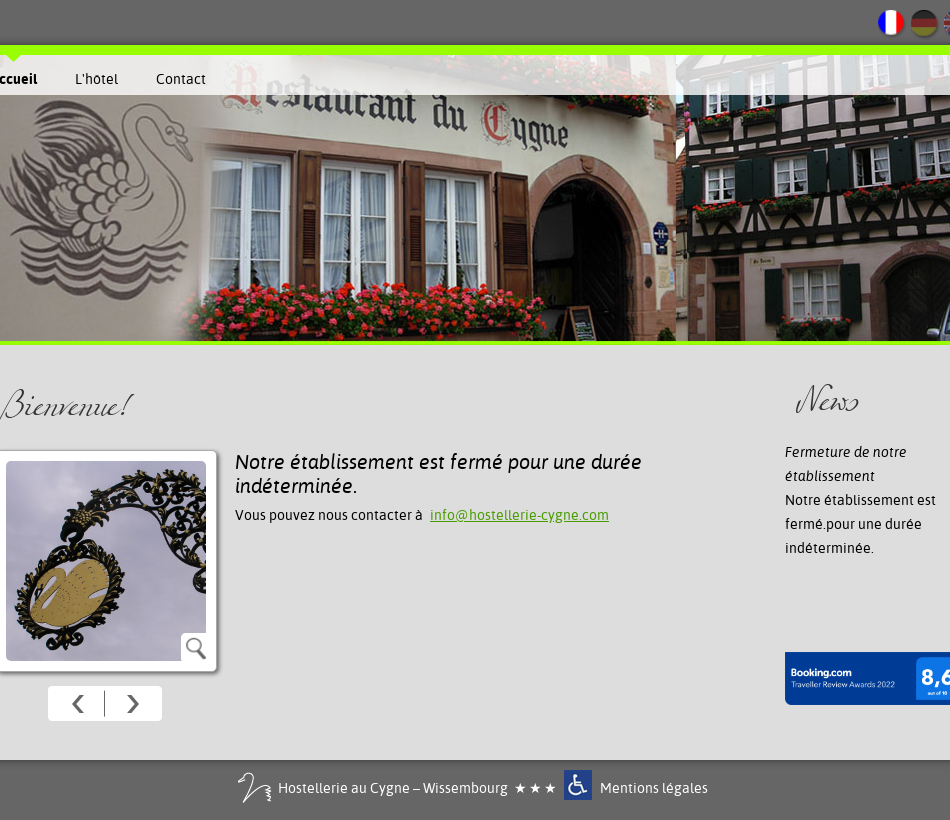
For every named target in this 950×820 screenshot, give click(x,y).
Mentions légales (654, 788)
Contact (181, 79)
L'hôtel (96, 79)
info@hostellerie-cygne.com (519, 515)
